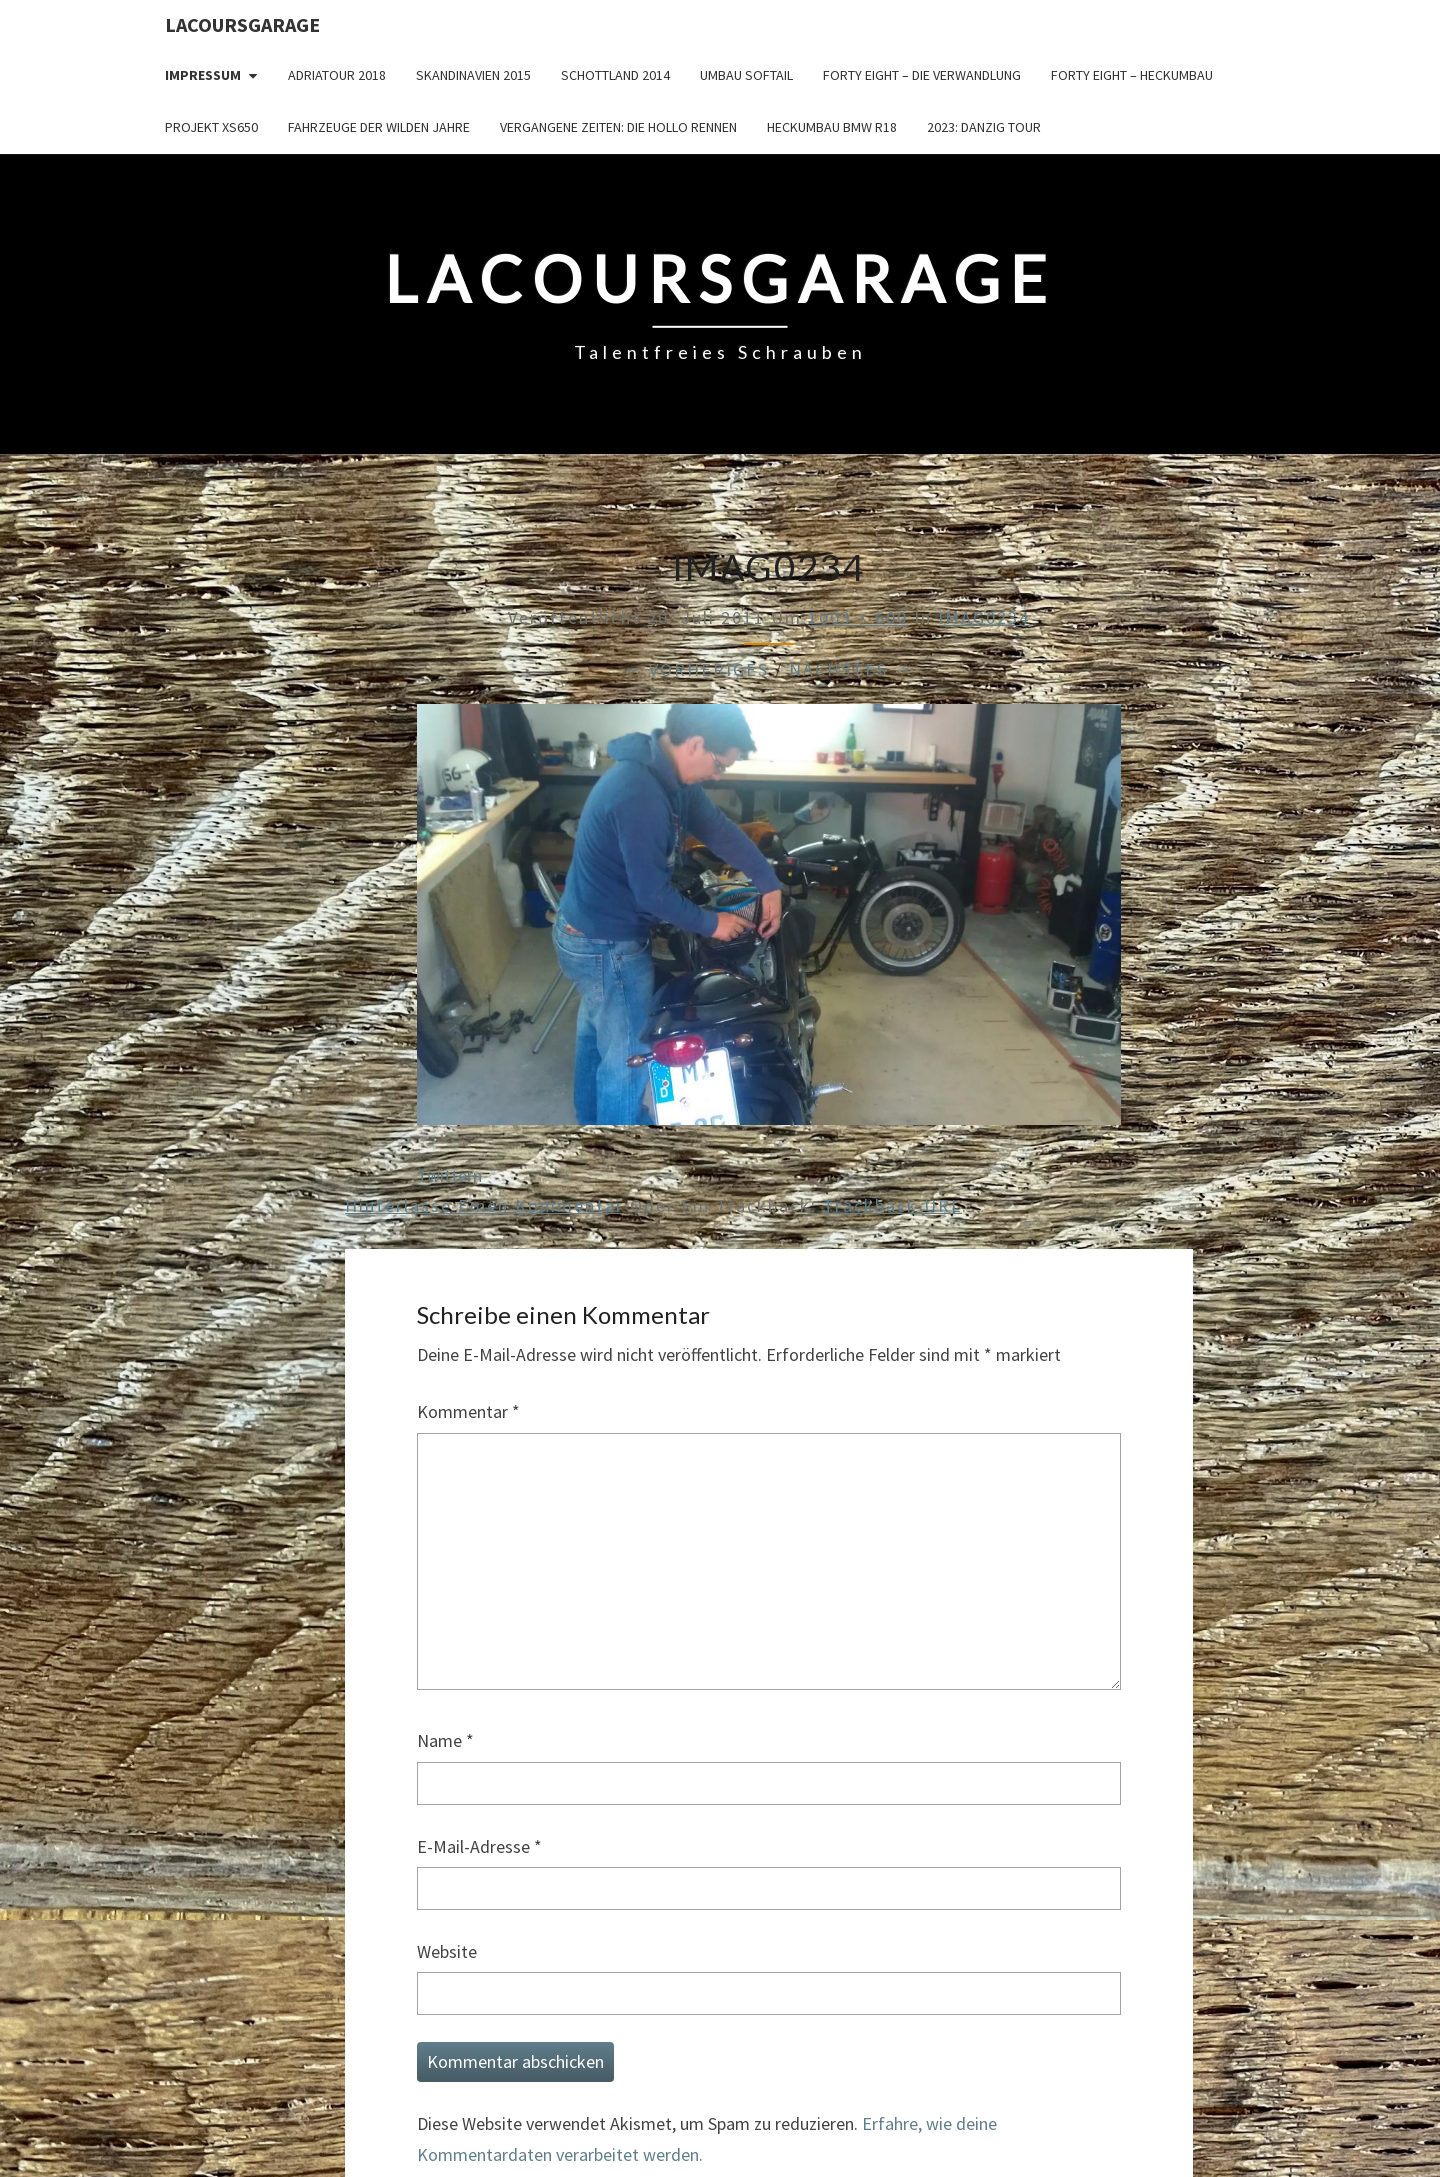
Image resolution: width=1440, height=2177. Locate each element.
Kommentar (468, 1411)
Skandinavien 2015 (473, 75)
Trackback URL (892, 1205)
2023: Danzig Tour (984, 127)
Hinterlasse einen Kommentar (484, 1205)
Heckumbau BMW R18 (832, 127)
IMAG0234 (984, 617)
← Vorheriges (696, 669)
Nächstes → (851, 669)
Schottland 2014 (615, 75)
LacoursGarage (242, 24)
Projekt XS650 (211, 127)
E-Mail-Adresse (479, 1846)
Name (445, 1740)
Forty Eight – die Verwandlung (922, 75)
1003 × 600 (858, 617)
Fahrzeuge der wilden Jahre (379, 127)
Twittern (449, 1175)
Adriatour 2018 (337, 75)
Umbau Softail (746, 75)
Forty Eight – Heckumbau (1132, 75)
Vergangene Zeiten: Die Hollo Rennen (618, 127)
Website (447, 1951)
